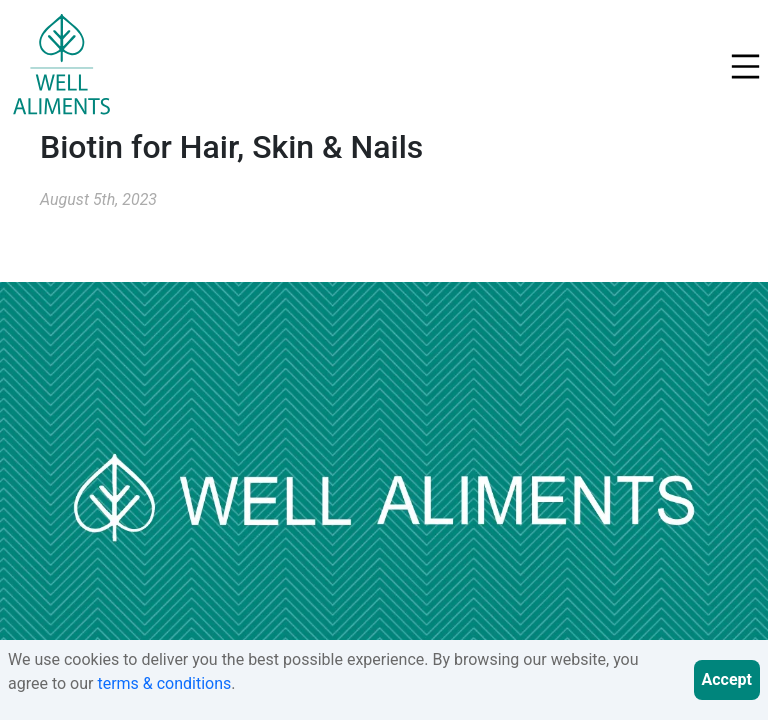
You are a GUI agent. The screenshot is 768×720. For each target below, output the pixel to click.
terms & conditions (164, 683)
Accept (727, 679)
